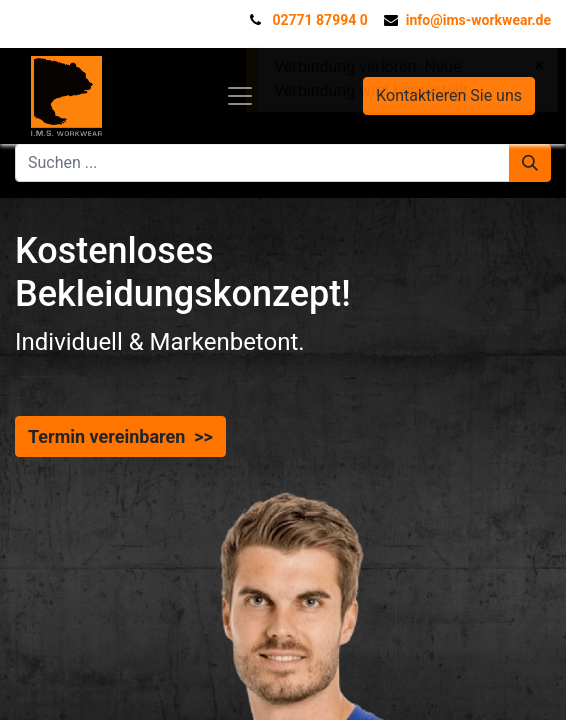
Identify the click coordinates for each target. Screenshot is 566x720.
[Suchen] (530, 163)
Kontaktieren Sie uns (449, 95)
